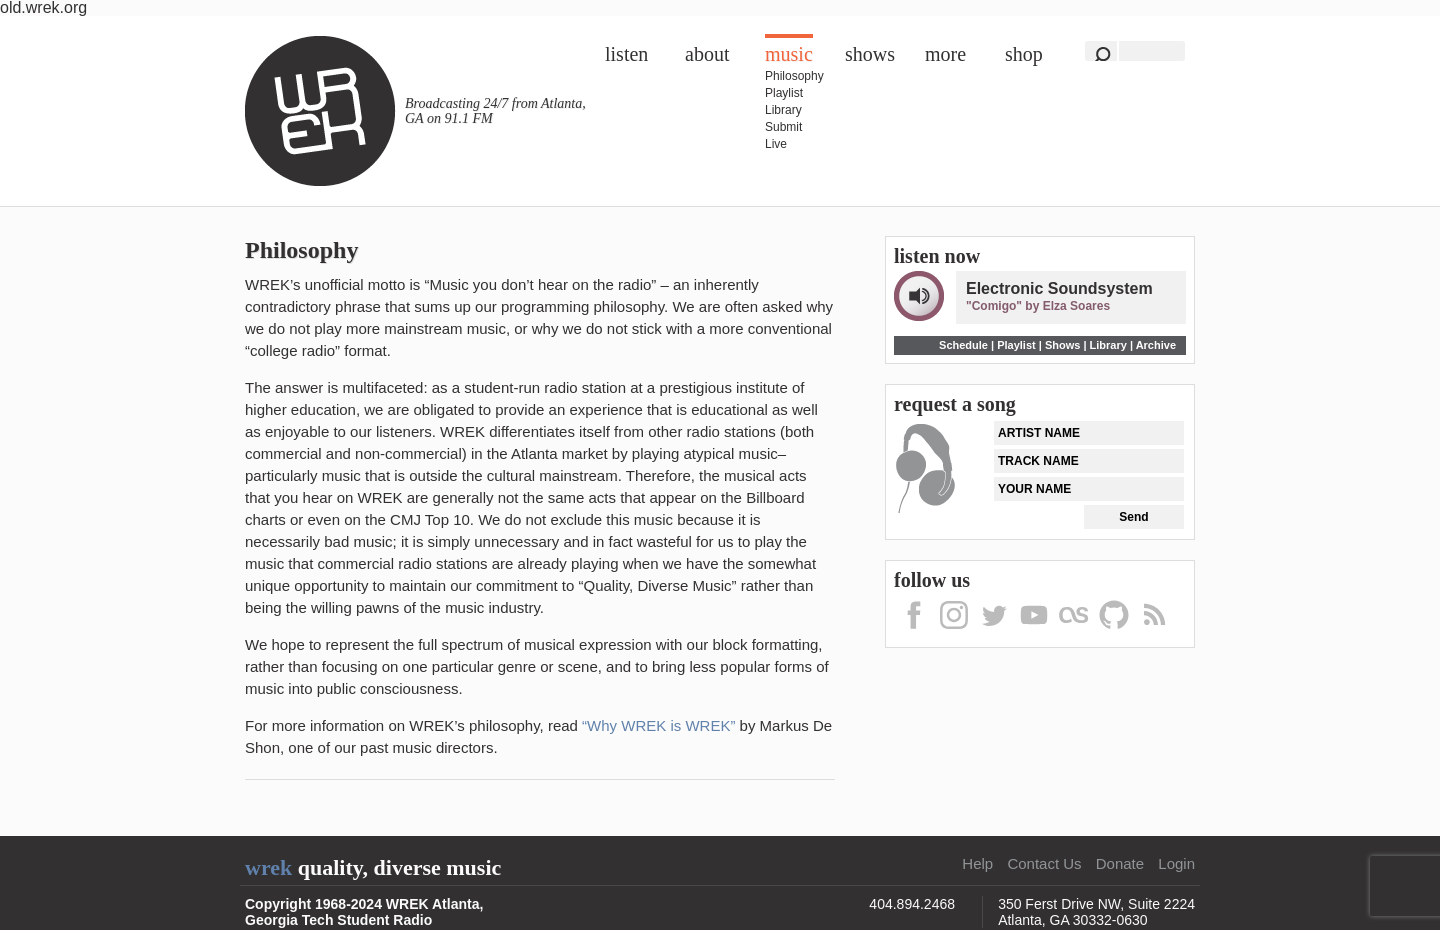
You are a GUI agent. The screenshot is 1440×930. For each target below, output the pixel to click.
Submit (783, 127)
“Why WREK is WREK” (658, 725)
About (707, 54)
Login (1176, 863)
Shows (870, 54)
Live (776, 144)
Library (783, 110)
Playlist (784, 93)
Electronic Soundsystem (1059, 288)
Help (977, 863)
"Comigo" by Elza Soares (1038, 306)
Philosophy (794, 76)
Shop (1024, 54)
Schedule (963, 345)
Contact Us (1044, 863)
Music (789, 53)
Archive (1156, 345)
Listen (626, 54)
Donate (1120, 863)
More (945, 54)
